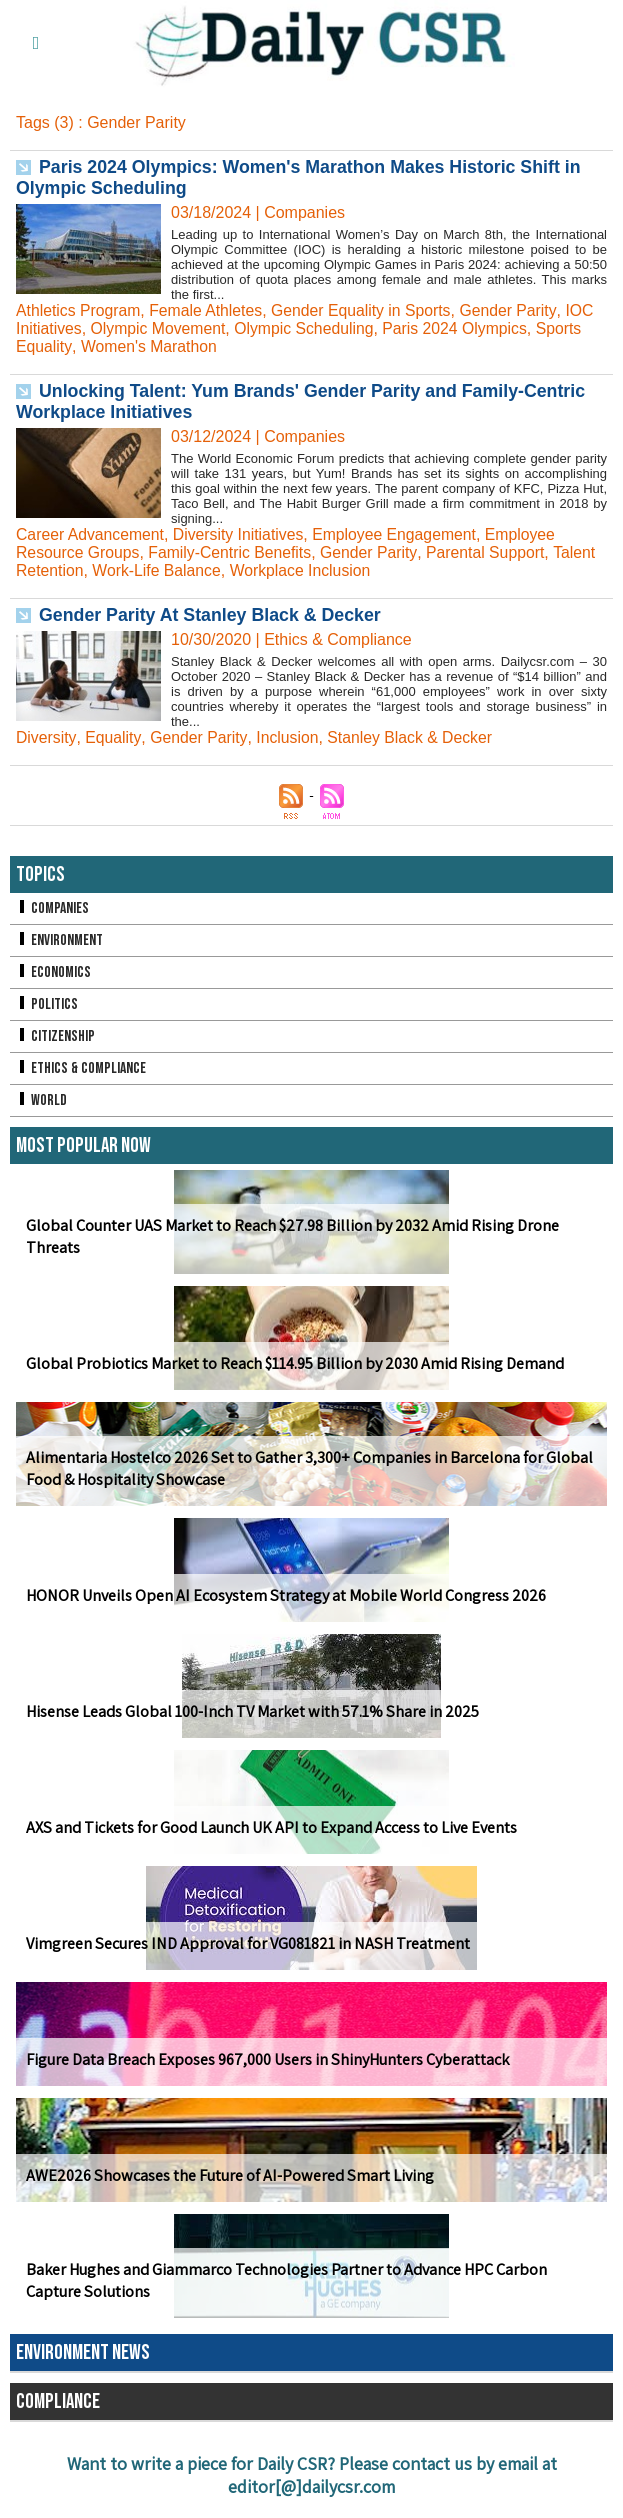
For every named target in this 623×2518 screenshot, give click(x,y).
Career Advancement (91, 534)
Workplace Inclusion (304, 570)
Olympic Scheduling (307, 328)
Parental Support (491, 552)
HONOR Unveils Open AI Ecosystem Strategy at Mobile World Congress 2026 (283, 1595)
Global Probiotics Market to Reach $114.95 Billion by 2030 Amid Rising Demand (293, 1363)
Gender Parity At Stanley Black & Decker (212, 615)
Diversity (46, 737)
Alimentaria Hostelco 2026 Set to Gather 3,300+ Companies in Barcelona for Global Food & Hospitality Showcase (307, 1469)
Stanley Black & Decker (411, 737)
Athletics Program (79, 310)
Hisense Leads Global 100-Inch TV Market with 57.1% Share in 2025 (250, 1711)
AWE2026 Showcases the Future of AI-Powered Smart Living (227, 2175)
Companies (53, 908)
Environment (60, 940)
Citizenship (56, 1036)
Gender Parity (515, 310)
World (41, 1100)
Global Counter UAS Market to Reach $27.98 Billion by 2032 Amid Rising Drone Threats (291, 1237)
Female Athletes (208, 310)
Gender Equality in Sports (366, 310)
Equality (113, 737)
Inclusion (287, 737)
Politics (47, 1004)
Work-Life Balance (158, 570)
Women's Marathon (150, 346)
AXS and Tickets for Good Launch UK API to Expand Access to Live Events (270, 1827)
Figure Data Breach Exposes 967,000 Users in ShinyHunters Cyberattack (266, 2059)
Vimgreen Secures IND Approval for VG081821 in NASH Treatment (244, 1943)
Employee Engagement (400, 534)
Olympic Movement (160, 328)
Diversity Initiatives (241, 534)
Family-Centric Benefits (232, 552)
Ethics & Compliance (82, 1068)
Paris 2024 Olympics (461, 328)
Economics (54, 972)
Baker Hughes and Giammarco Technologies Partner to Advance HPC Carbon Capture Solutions (286, 2281)
